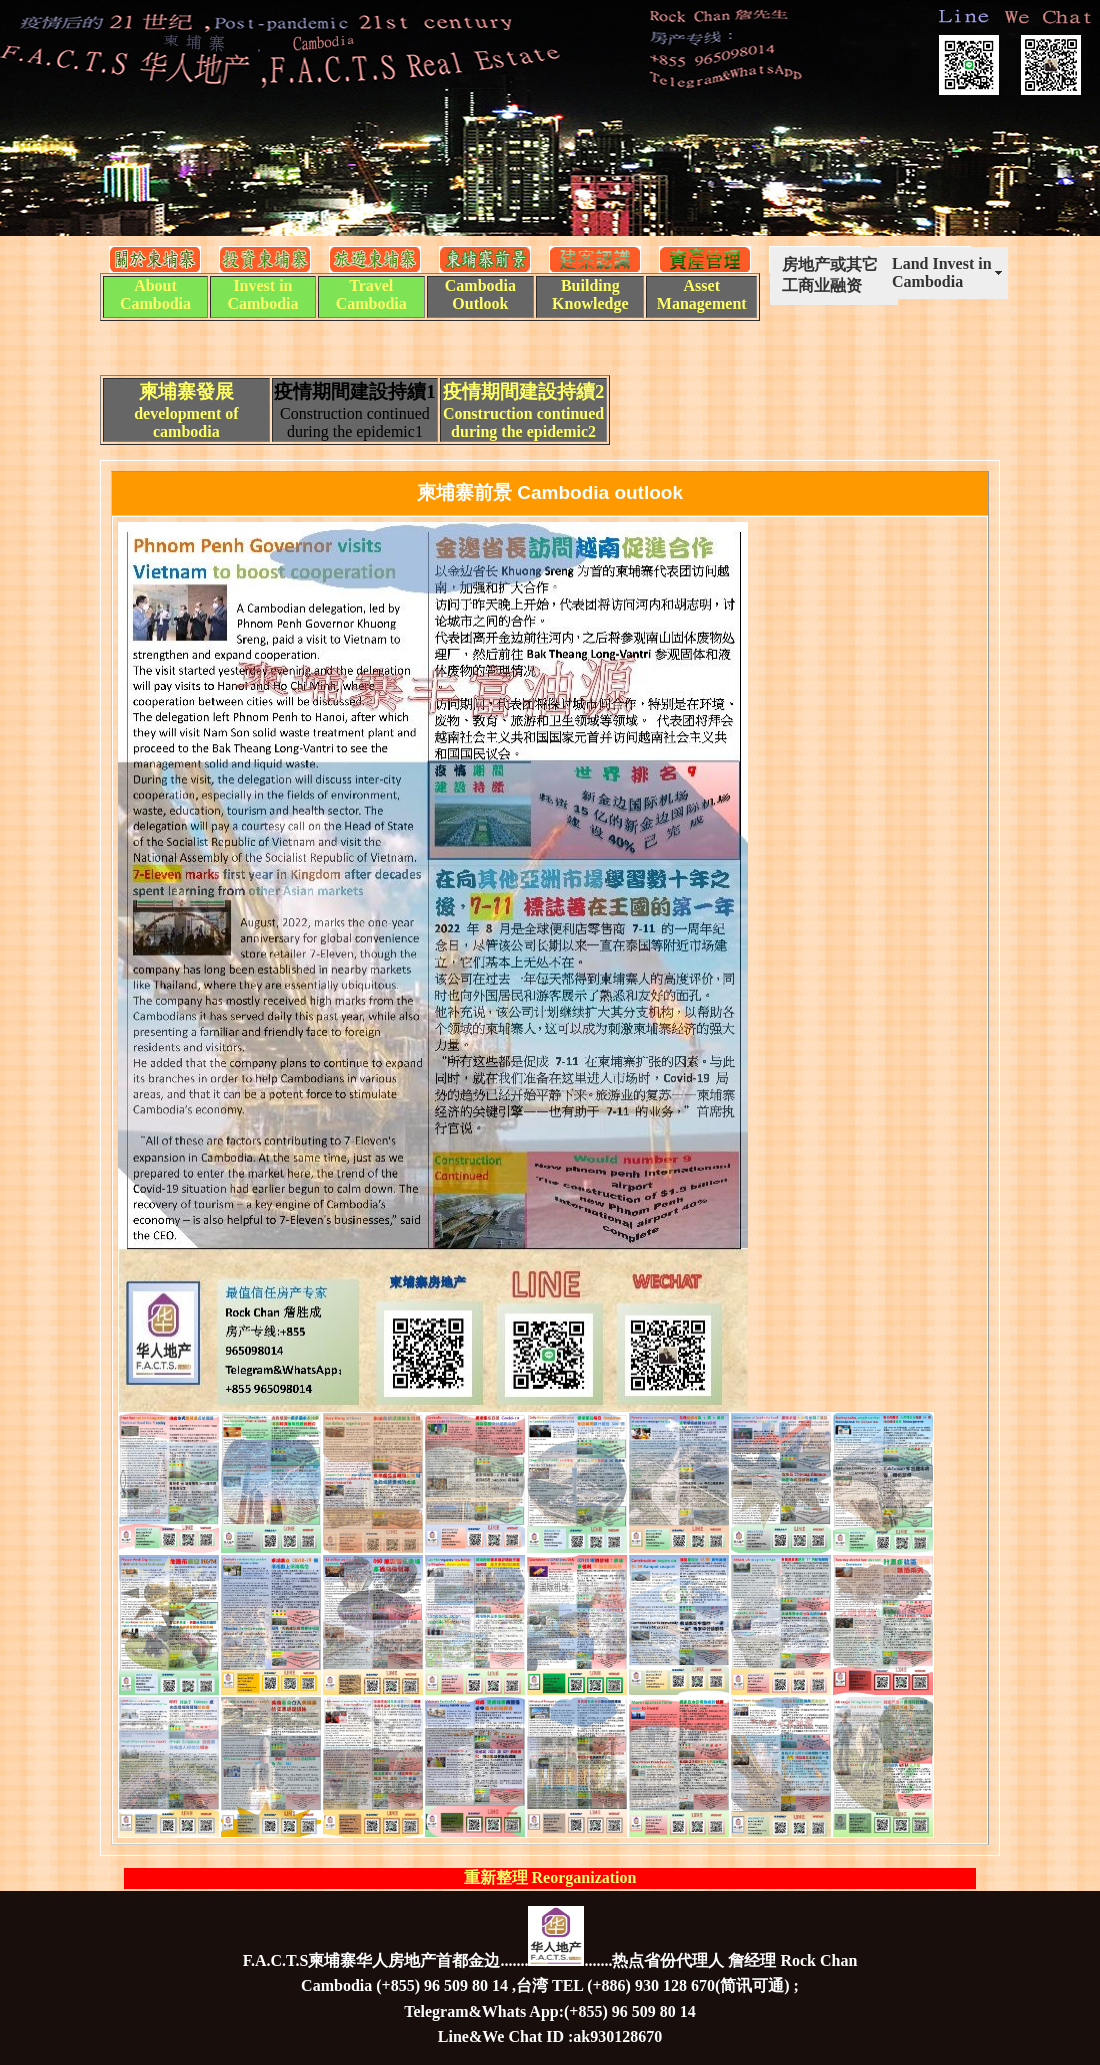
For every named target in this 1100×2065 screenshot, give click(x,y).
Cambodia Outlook (480, 294)
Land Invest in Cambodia (942, 272)
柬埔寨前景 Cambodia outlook (550, 492)
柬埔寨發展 (186, 391)
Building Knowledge (590, 294)
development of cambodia (186, 422)
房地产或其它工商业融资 (830, 275)
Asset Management (702, 294)
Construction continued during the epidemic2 (523, 422)
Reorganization (584, 1877)
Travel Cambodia (371, 294)
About (155, 285)
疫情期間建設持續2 (523, 391)
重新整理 (498, 1877)
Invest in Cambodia (262, 294)
